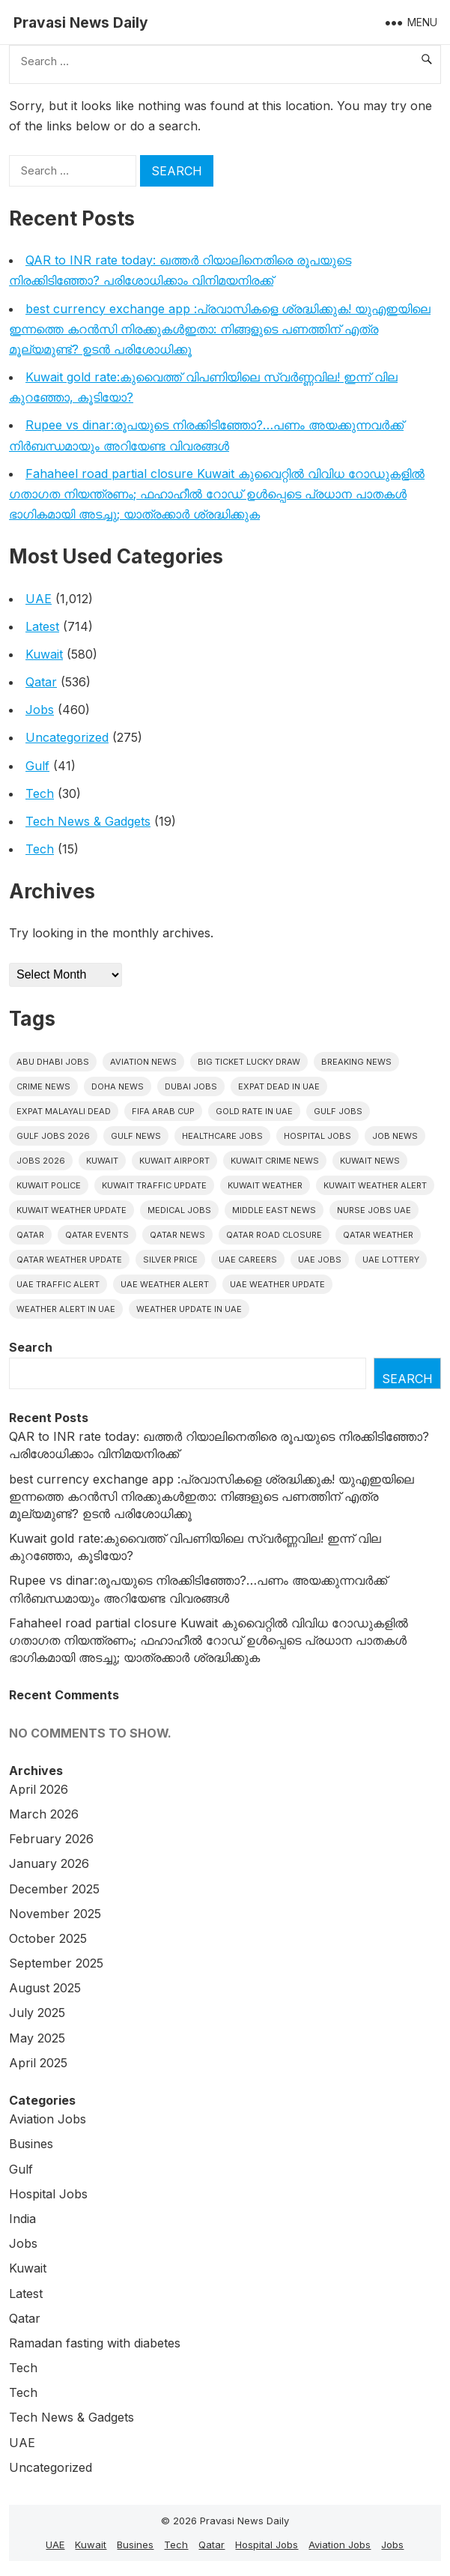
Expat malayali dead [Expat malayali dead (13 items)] (63, 1111)
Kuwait (44, 654)
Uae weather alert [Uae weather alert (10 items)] (165, 1284)
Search (30, 1347)
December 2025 (54, 1888)
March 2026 (44, 1813)
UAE (38, 598)
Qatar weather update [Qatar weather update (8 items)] (69, 1259)
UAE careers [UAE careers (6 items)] (248, 1259)
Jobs (39, 709)
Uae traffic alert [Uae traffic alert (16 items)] (58, 1284)
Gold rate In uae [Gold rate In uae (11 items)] (254, 1111)
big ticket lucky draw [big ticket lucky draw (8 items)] (249, 1061)
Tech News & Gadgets (87, 821)
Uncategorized (67, 737)
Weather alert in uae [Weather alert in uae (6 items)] (65, 1309)
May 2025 (37, 2038)
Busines (31, 2143)
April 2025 (38, 2062)
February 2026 (51, 1838)
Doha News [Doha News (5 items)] (117, 1086)
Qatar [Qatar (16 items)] (30, 1235)
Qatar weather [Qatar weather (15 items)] (378, 1235)
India (22, 2218)
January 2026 (49, 1863)
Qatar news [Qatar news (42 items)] (177, 1235)
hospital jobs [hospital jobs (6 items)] (317, 1136)
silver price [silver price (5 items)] (170, 1259)
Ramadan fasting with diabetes (94, 2342)
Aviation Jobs (47, 2118)
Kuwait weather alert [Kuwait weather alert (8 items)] (375, 1185)
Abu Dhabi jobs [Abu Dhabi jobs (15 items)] (52, 1061)
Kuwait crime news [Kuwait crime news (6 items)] (275, 1160)
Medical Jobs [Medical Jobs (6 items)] (179, 1210)
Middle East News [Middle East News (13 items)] (274, 1210)
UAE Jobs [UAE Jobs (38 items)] (319, 1259)
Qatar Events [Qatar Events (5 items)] (97, 1235)
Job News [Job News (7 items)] (395, 1136)
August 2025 (45, 1987)
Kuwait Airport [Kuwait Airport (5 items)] (174, 1160)
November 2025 (55, 1913)
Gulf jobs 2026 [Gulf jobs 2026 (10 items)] (53, 1136)
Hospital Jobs (48, 2193)
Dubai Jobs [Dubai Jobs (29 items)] (191, 1086)
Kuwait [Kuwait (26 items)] (102, 1160)
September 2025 (56, 1963)
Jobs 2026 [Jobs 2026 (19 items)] (40, 1160)
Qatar (41, 681)
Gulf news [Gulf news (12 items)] (136, 1136)
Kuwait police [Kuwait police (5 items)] (48, 1185)
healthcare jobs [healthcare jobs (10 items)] (222, 1136)
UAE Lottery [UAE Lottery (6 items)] (390, 1259)
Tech (39, 793)
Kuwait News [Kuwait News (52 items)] (370, 1160)
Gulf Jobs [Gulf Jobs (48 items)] (338, 1111)
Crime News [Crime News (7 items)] (43, 1086)
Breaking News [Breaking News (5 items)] (356, 1061)
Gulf (37, 765)
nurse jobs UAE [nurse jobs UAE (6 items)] (374, 1210)
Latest (42, 626)
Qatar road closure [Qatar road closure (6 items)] (274, 1235)
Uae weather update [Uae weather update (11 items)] (277, 1284)
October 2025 (48, 1938)
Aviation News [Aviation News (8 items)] (143, 1061)
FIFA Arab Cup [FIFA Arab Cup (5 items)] (163, 1111)
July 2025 (37, 2012)
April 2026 (38, 1789)
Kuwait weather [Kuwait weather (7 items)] (265, 1185)
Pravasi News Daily (80, 22)
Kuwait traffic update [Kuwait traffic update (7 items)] (154, 1185)
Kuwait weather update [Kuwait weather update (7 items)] (71, 1210)
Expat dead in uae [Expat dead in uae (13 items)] (279, 1086)
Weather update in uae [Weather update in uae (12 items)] (189, 1309)
